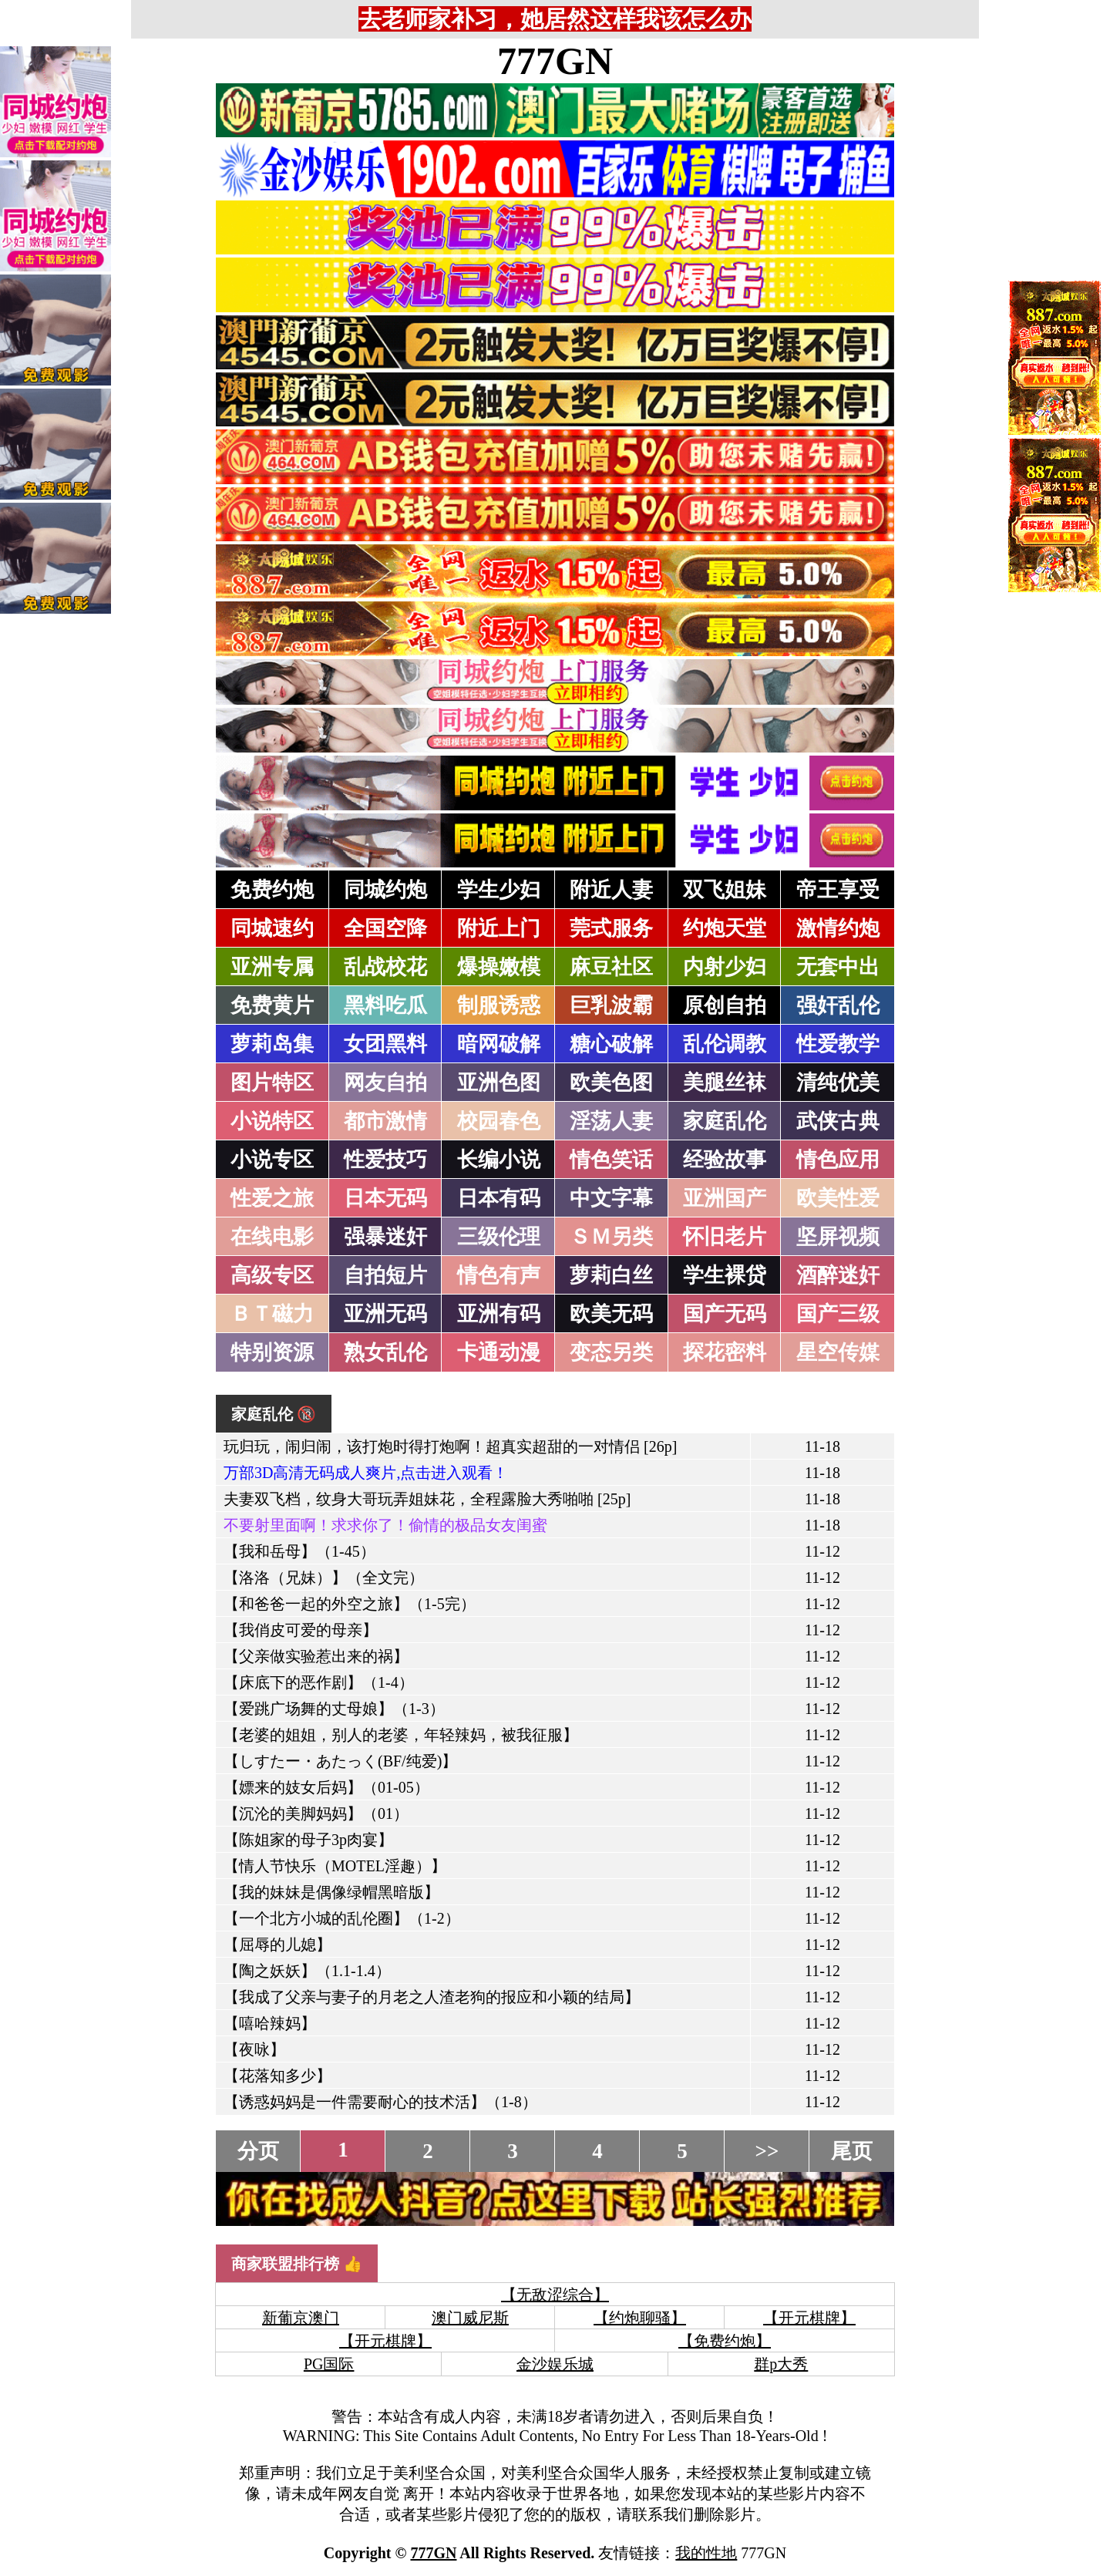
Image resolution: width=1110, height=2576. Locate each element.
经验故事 (724, 1159)
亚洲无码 (385, 1313)
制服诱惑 (498, 1005)
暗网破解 (498, 1044)
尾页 (852, 2151)
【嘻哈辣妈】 (270, 2023)
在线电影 (272, 1236)
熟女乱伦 (385, 1352)
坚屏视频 (838, 1236)
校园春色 (498, 1121)
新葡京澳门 (300, 2317)
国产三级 (838, 1313)
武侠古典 (838, 1121)
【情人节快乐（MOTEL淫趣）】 (335, 1865)
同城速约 (272, 928)
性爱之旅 (272, 1198)
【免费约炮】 (724, 2340)
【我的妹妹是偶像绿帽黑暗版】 (331, 1892)
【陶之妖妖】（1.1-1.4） (307, 1970)
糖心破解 (611, 1044)
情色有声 (498, 1275)
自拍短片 (385, 1275)
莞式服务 (611, 928)
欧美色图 (611, 1082)
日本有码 (498, 1198)
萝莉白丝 (611, 1275)
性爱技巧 (385, 1159)
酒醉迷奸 (838, 1275)
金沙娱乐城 (555, 2363)
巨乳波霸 (611, 1005)
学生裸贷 (724, 1275)
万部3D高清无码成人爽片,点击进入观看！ (366, 1472)
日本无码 (385, 1198)
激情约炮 (838, 928)
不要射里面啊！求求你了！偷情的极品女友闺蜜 (385, 1525)
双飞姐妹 (724, 889)
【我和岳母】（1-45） (299, 1551)
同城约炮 (385, 889)
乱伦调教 (724, 1044)
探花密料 (724, 1352)
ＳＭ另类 (611, 1236)
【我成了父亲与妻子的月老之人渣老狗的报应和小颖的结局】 (432, 1996)
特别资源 (272, 1352)
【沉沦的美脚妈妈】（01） (316, 1813)
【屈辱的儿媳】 (277, 1944)
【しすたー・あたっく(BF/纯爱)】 (340, 1761)
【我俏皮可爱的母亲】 (301, 1629)
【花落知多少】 (277, 2075)
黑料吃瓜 (385, 1005)
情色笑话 (611, 1159)
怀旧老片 (724, 1236)
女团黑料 (385, 1044)
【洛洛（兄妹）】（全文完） (324, 1577)
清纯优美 (838, 1082)
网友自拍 (385, 1082)
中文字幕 (611, 1198)
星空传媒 (838, 1352)
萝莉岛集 (272, 1044)
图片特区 (272, 1082)
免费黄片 (272, 1005)
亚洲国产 (724, 1198)
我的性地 (706, 2552)
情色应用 (838, 1159)
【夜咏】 (254, 2049)
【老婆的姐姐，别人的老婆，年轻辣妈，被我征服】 (401, 1734)
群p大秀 (781, 2363)
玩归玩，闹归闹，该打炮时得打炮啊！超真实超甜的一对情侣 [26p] (450, 1446)
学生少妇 (498, 889)
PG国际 (329, 2363)
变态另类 (611, 1352)
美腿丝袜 (724, 1082)
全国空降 (385, 928)
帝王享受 (838, 889)
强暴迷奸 (385, 1236)
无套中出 (838, 966)
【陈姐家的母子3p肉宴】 (308, 1839)
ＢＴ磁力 (272, 1313)
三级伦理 (498, 1236)
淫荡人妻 (611, 1121)
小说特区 (272, 1121)
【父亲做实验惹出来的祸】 (316, 1656)
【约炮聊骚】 (640, 2317)
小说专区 (272, 1159)
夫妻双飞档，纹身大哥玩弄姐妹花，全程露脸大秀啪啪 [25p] (427, 1498)
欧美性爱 (838, 1198)
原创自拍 (724, 1005)
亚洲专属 (272, 966)
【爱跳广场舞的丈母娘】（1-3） (334, 1708)
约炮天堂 (724, 928)
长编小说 (498, 1159)
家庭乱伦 (724, 1121)
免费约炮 (272, 889)
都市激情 (385, 1121)
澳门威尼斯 (470, 2317)
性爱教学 (838, 1044)
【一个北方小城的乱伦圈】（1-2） (342, 1918)
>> (767, 2151)
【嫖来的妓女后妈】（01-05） (326, 1787)
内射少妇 (724, 966)
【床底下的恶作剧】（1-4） (319, 1682)
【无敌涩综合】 (555, 2294)
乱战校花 (385, 966)
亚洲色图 (498, 1082)
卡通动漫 (498, 1352)
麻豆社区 (611, 966)
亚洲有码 (498, 1313)
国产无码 (724, 1313)
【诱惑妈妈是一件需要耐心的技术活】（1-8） (380, 2101)
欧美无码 (611, 1313)
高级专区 (272, 1275)
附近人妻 (611, 889)
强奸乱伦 (838, 1005)
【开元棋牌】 (809, 2317)
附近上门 (498, 928)
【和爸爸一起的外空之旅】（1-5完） (350, 1603)
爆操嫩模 (498, 966)
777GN (555, 60)
